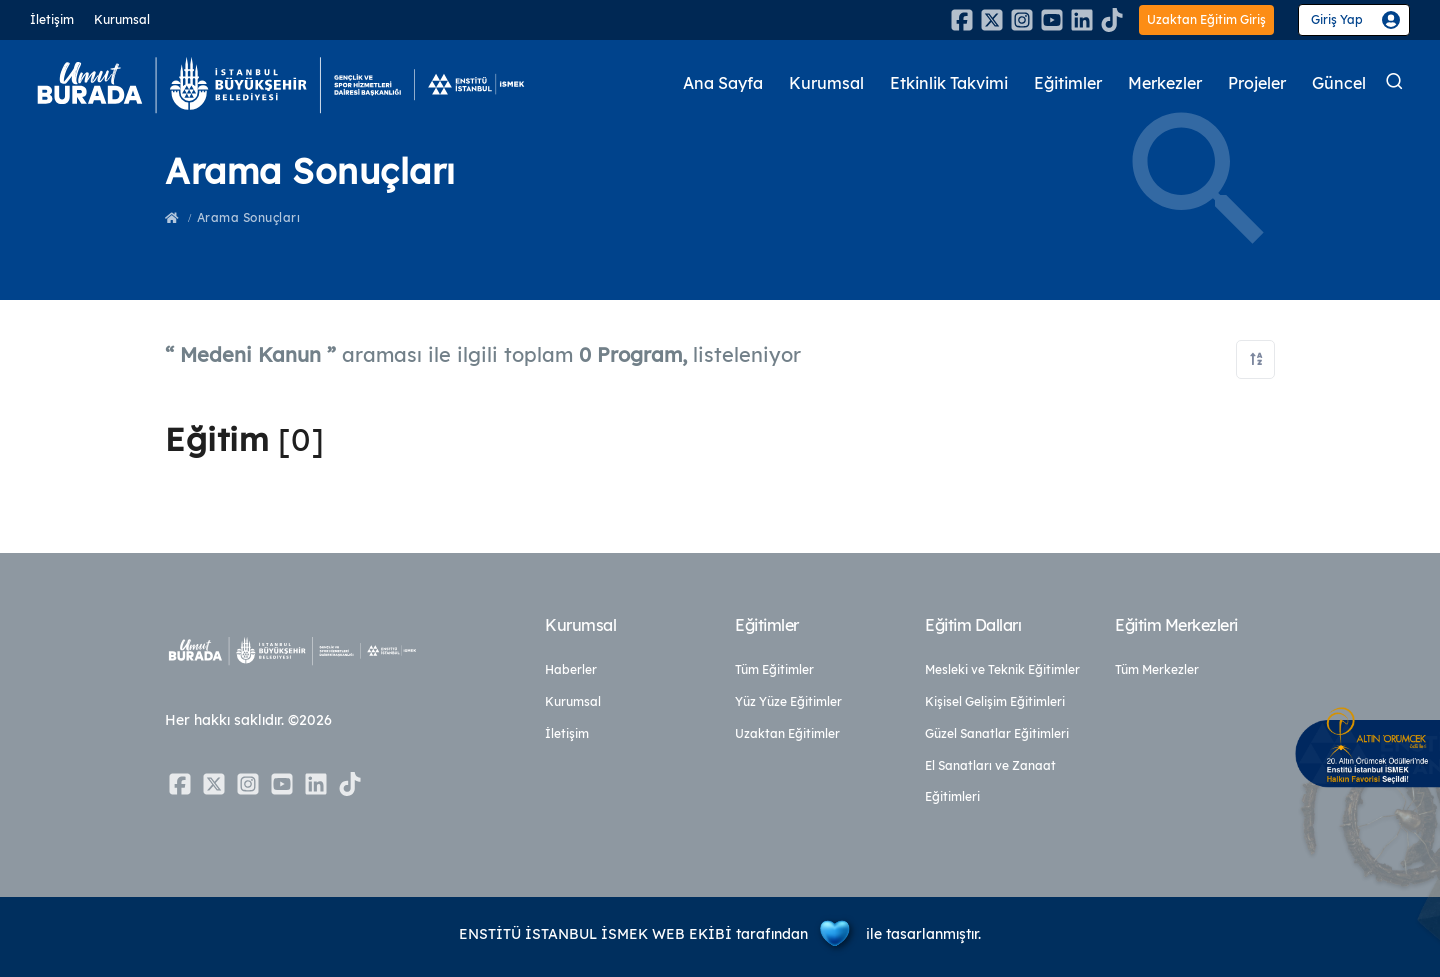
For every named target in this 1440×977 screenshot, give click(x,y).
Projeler (1252, 83)
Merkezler (1153, 83)
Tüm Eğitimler (774, 669)
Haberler (571, 669)
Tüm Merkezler (1157, 669)
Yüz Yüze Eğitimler (788, 701)
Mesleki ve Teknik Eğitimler (1002, 669)
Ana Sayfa (681, 83)
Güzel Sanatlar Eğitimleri (997, 733)
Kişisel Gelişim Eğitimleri (995, 701)
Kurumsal (122, 19)
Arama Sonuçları (249, 217)
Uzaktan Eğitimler (787, 733)
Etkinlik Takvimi (920, 83)
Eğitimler (1049, 83)
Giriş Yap (1337, 19)
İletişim (52, 19)
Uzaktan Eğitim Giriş (1206, 19)
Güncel (1338, 83)
